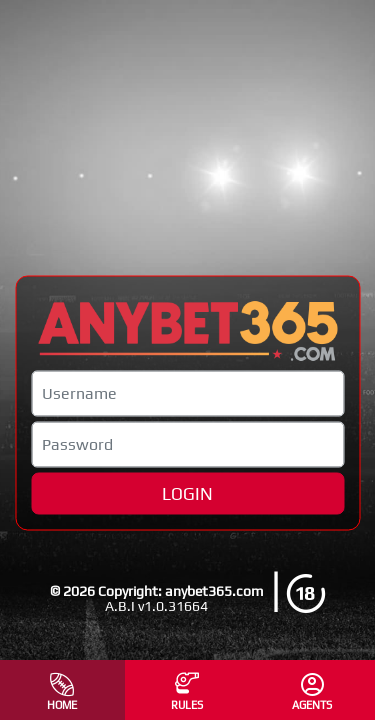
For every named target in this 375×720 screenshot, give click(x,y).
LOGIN (187, 493)
